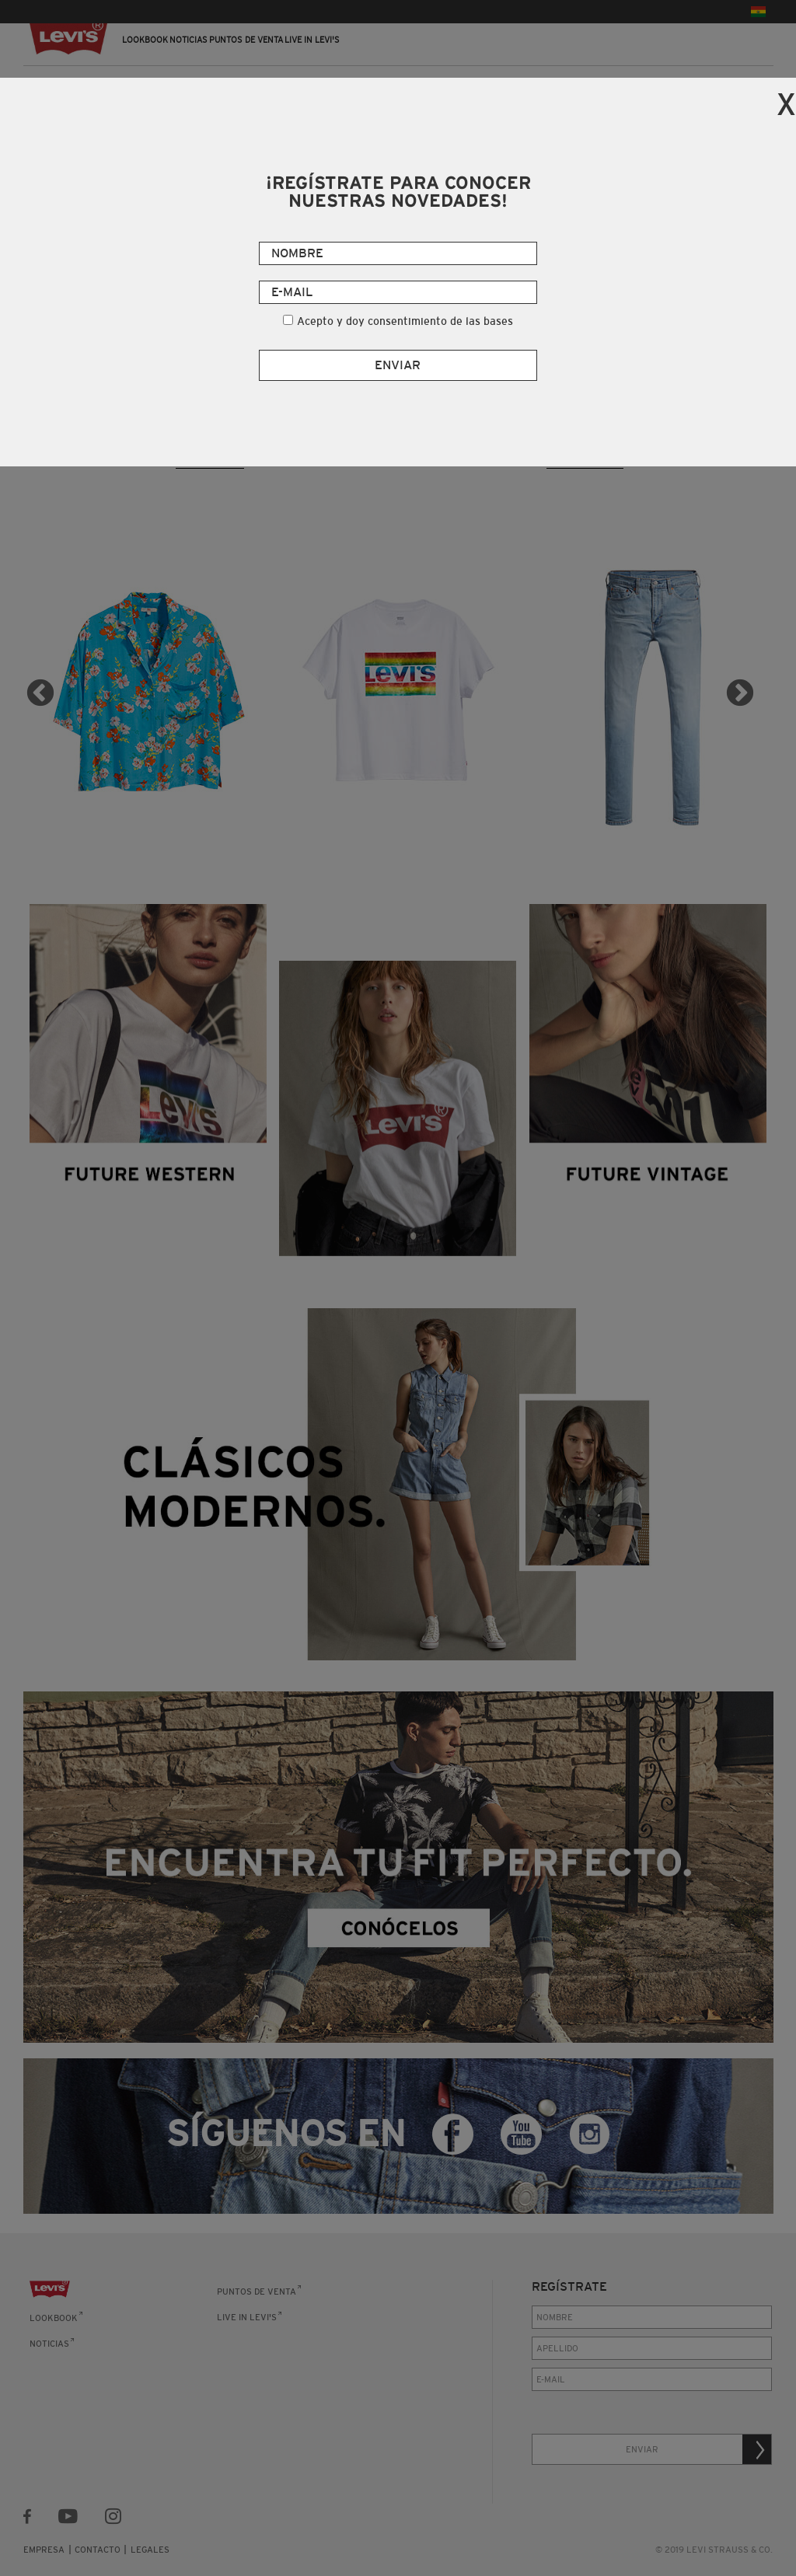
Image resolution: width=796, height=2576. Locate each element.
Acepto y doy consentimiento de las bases (405, 321)
